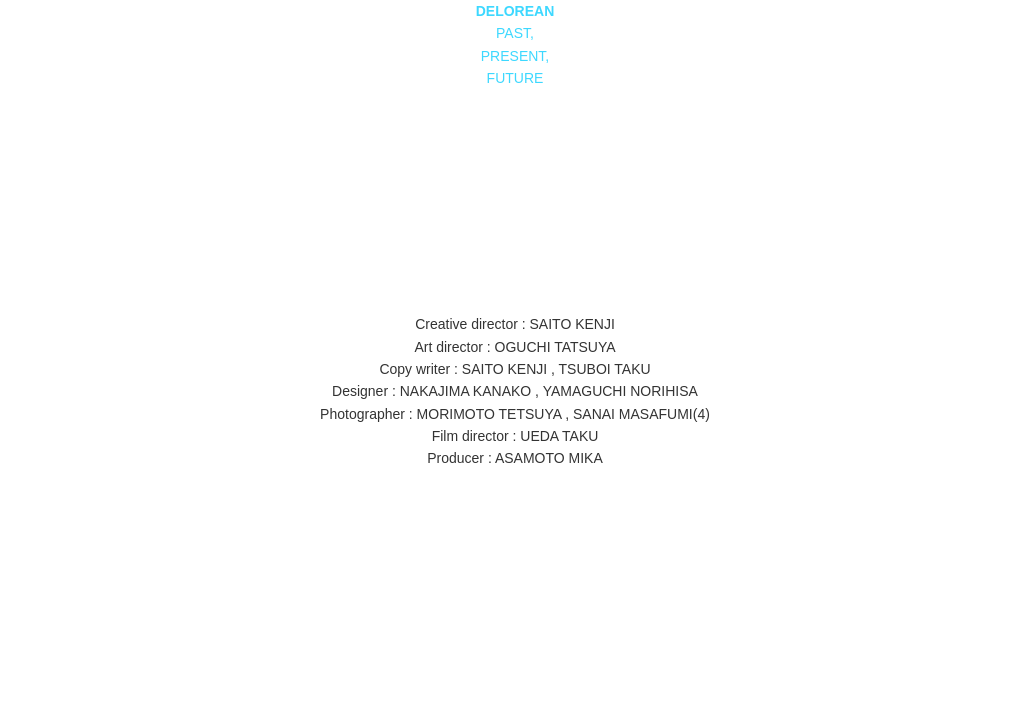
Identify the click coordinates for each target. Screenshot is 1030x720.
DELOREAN (515, 11)
